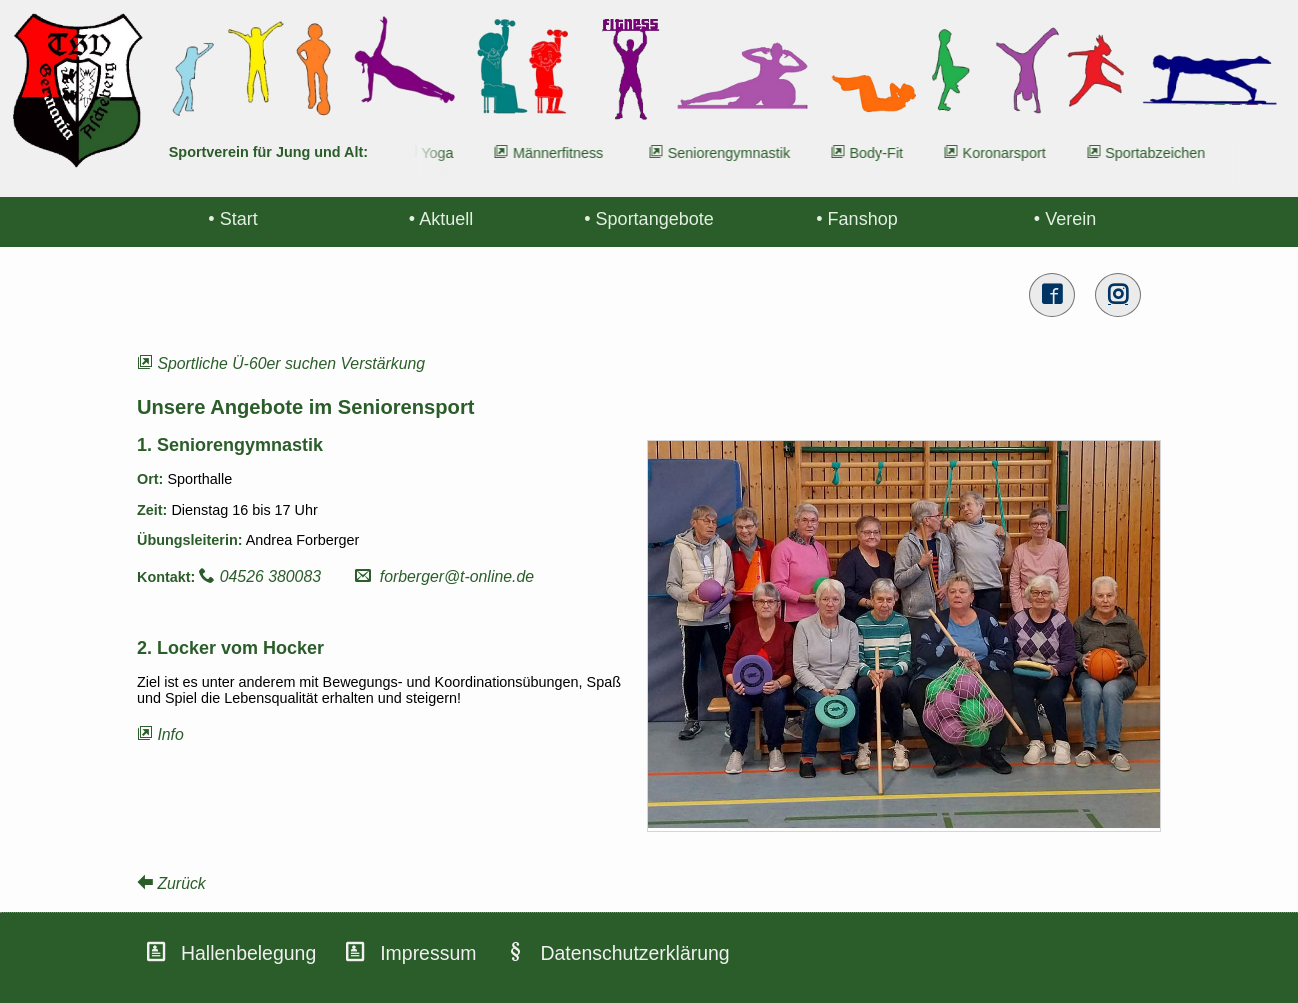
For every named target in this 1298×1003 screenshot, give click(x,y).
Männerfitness (562, 153)
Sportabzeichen (1159, 153)
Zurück (171, 883)
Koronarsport (1008, 153)
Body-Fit (881, 153)
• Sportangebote (648, 219)
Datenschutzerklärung (634, 953)
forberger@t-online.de (444, 576)
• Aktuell (441, 219)
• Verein (1065, 219)
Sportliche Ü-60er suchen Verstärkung (281, 363)
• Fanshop (856, 219)
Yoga (442, 153)
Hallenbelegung (248, 953)
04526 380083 (260, 576)
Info (160, 734)
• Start (232, 219)
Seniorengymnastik (733, 153)
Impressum (428, 953)
